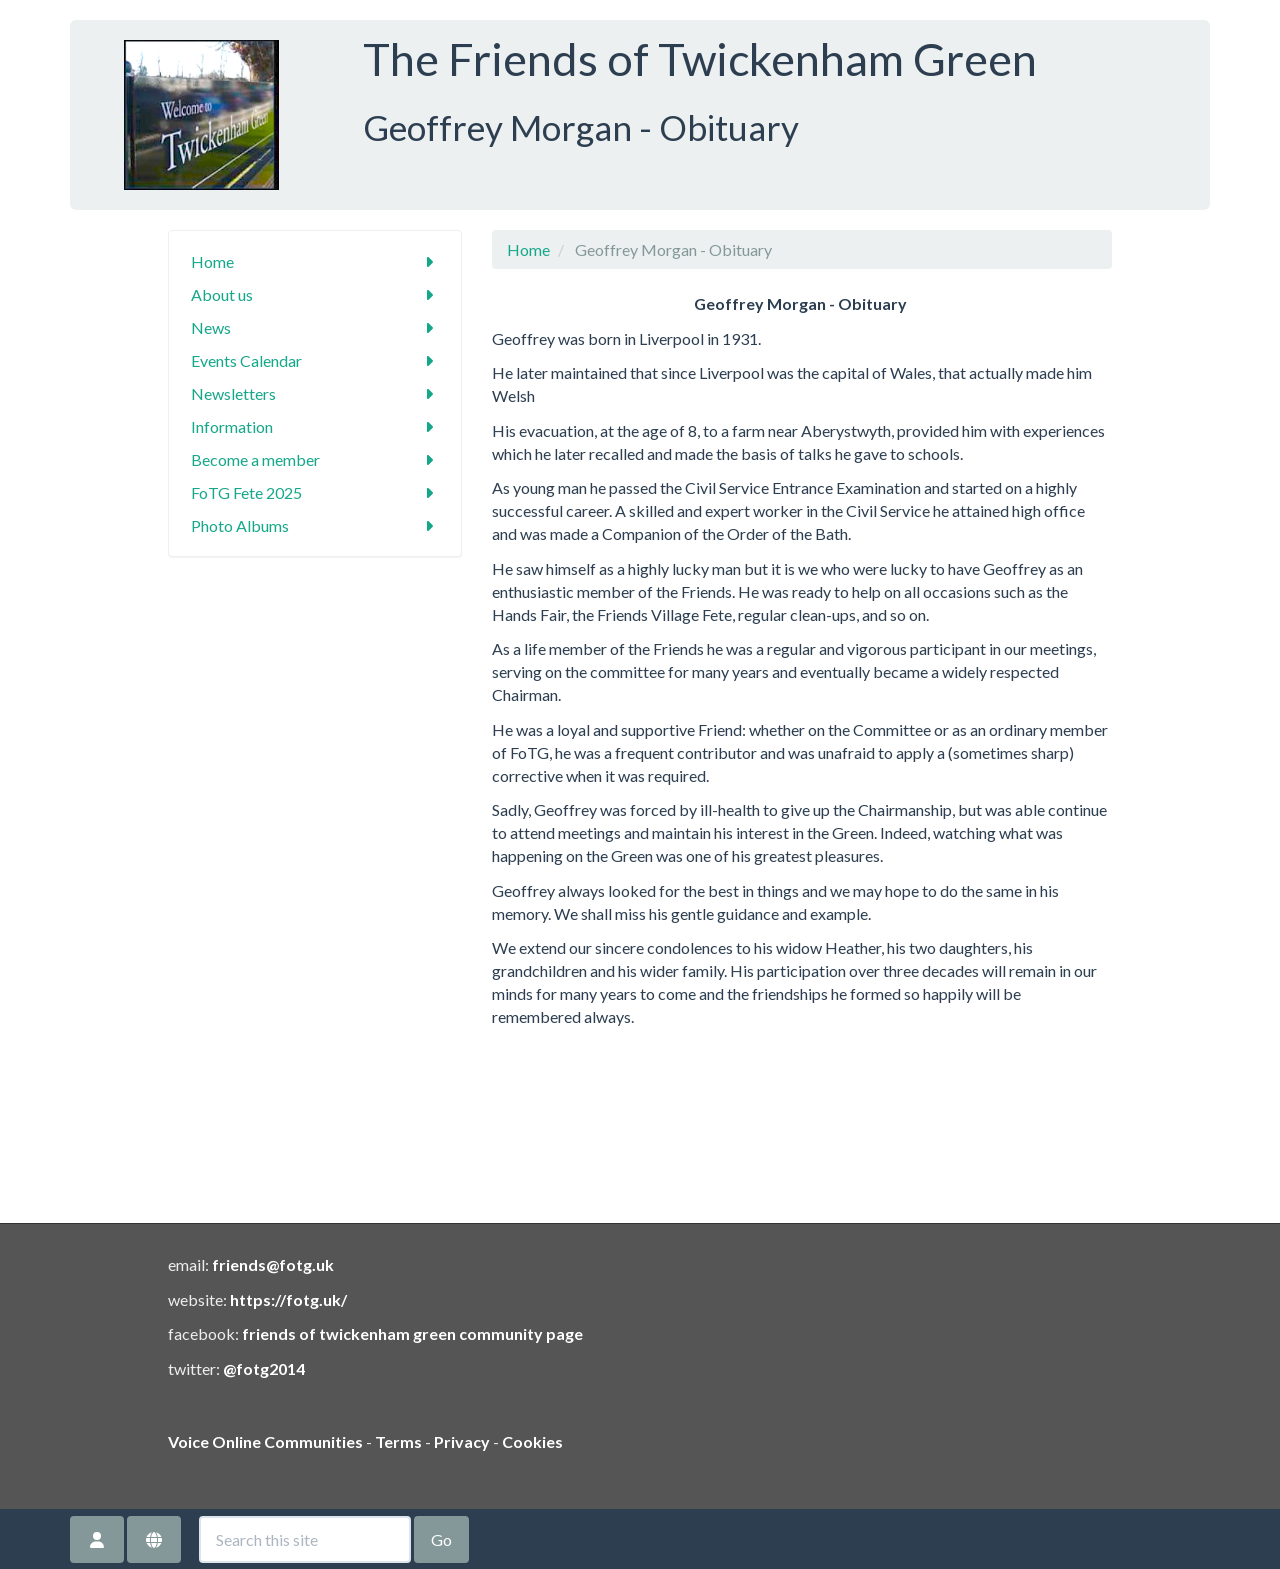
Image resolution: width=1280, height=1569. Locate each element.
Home (315, 261)
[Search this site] (305, 1539)
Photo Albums (315, 525)
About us (315, 294)
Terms (398, 1441)
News (315, 327)
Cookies (532, 1441)
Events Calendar (315, 360)
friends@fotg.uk (273, 1264)
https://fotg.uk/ (288, 1299)
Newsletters (315, 393)
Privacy (462, 1441)
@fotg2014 (264, 1368)
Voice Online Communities (265, 1441)
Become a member (315, 459)
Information (315, 426)
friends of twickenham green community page (412, 1333)
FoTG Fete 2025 (315, 492)
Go (441, 1539)
